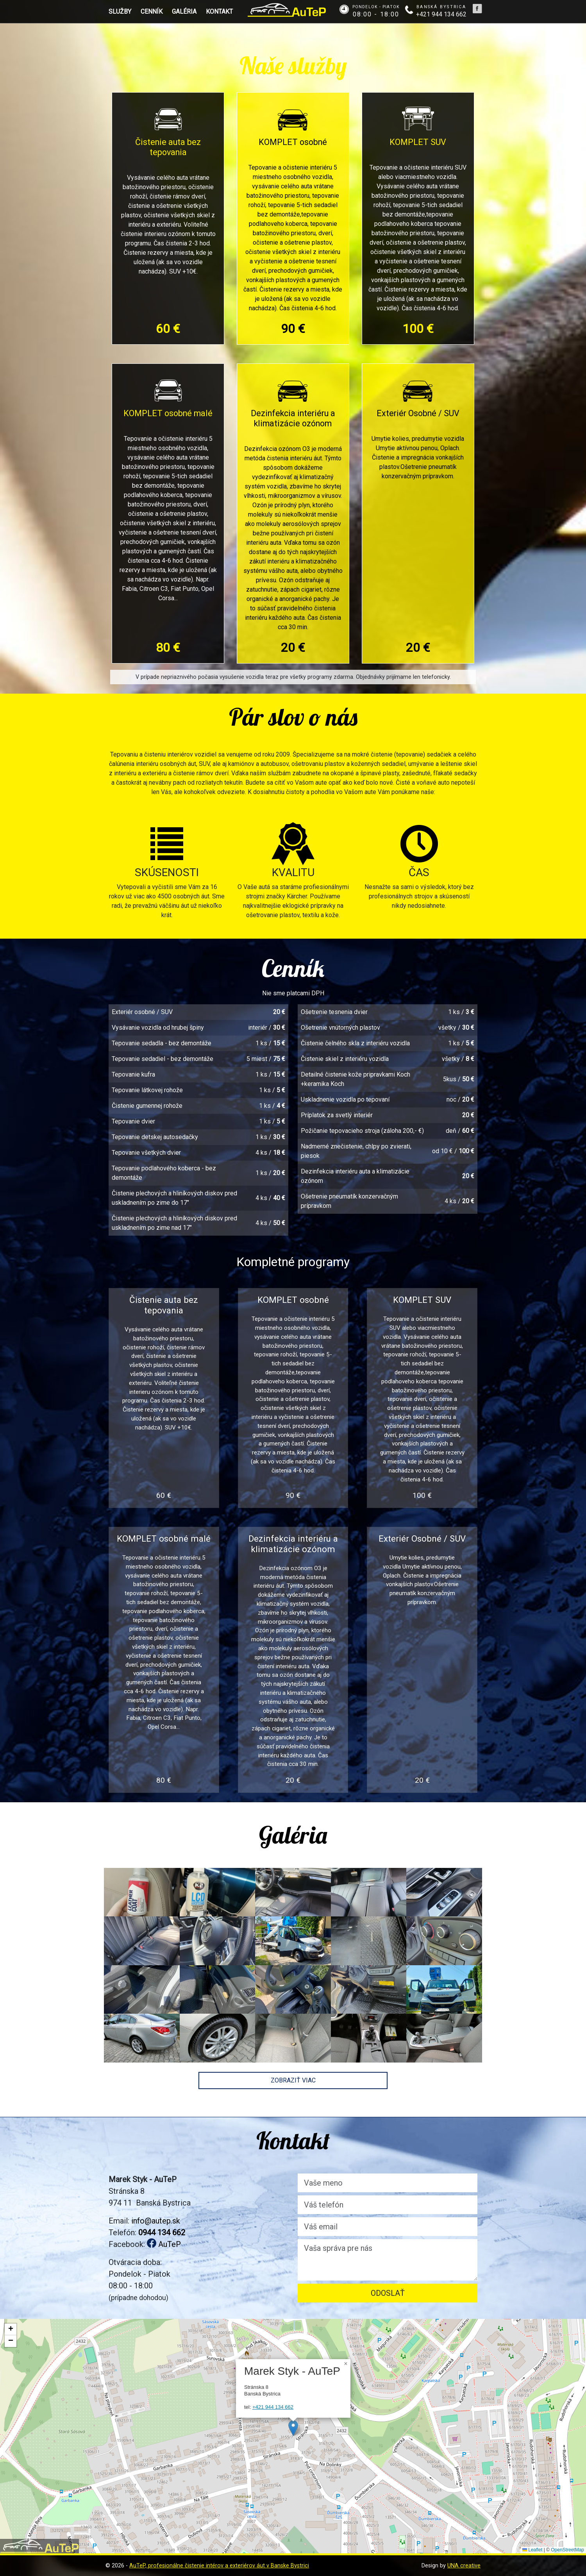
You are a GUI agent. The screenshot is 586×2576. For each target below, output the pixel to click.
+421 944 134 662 (272, 2407)
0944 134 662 (161, 2232)
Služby (120, 11)
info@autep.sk (155, 2220)
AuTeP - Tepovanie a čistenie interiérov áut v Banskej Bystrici (287, 10)
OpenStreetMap (567, 2550)
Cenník (152, 11)
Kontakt (219, 11)
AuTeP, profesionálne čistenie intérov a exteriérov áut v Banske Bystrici (219, 2565)
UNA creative (464, 2565)
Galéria (184, 11)
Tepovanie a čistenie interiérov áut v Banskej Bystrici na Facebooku (477, 8)
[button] (293, 2428)
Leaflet (532, 2550)
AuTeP (164, 2244)
